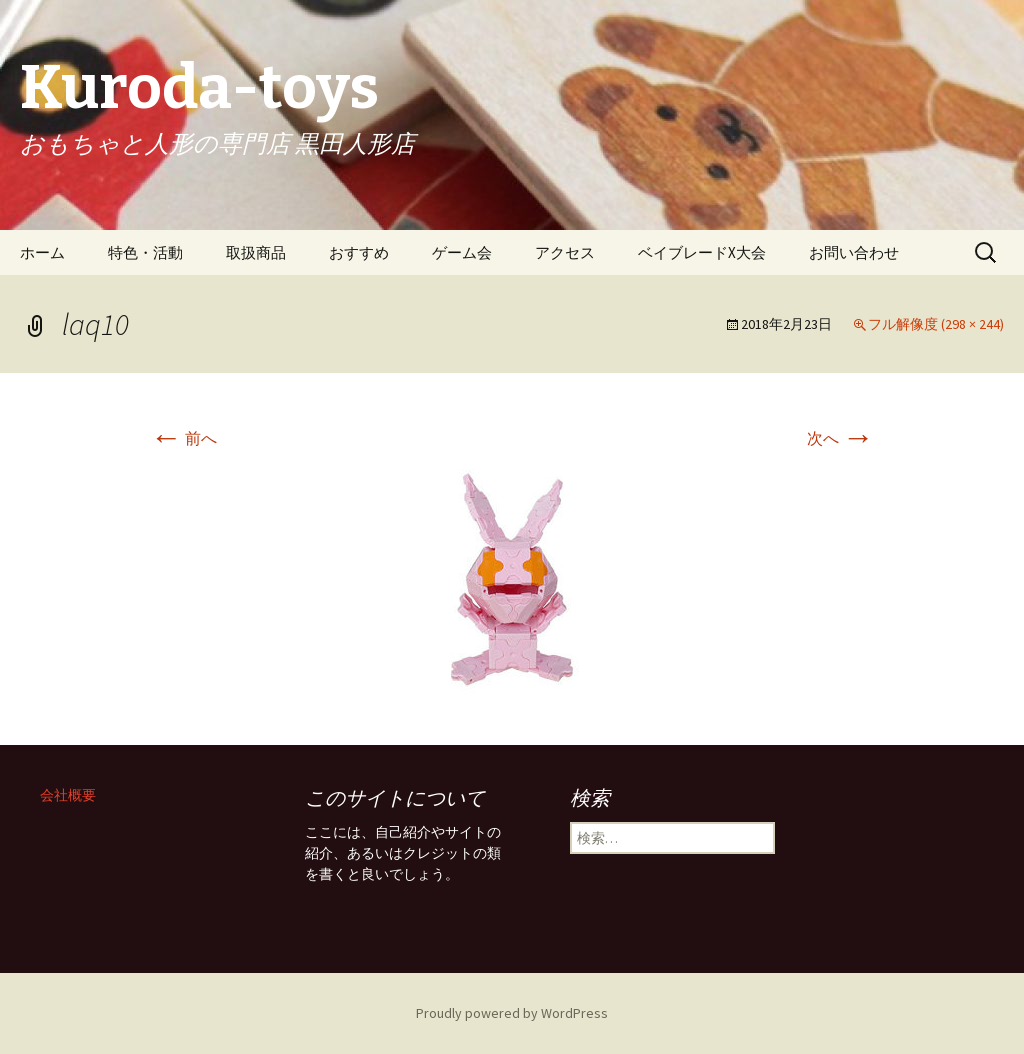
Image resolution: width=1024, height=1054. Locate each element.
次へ (840, 438)
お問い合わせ (854, 252)
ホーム (42, 252)
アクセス (565, 252)
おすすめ (359, 252)
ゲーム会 (462, 252)
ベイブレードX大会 (702, 252)
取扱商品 (256, 252)
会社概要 (68, 795)
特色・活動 (145, 252)
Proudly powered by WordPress (512, 1013)
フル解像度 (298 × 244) (936, 324)
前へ (183, 438)
